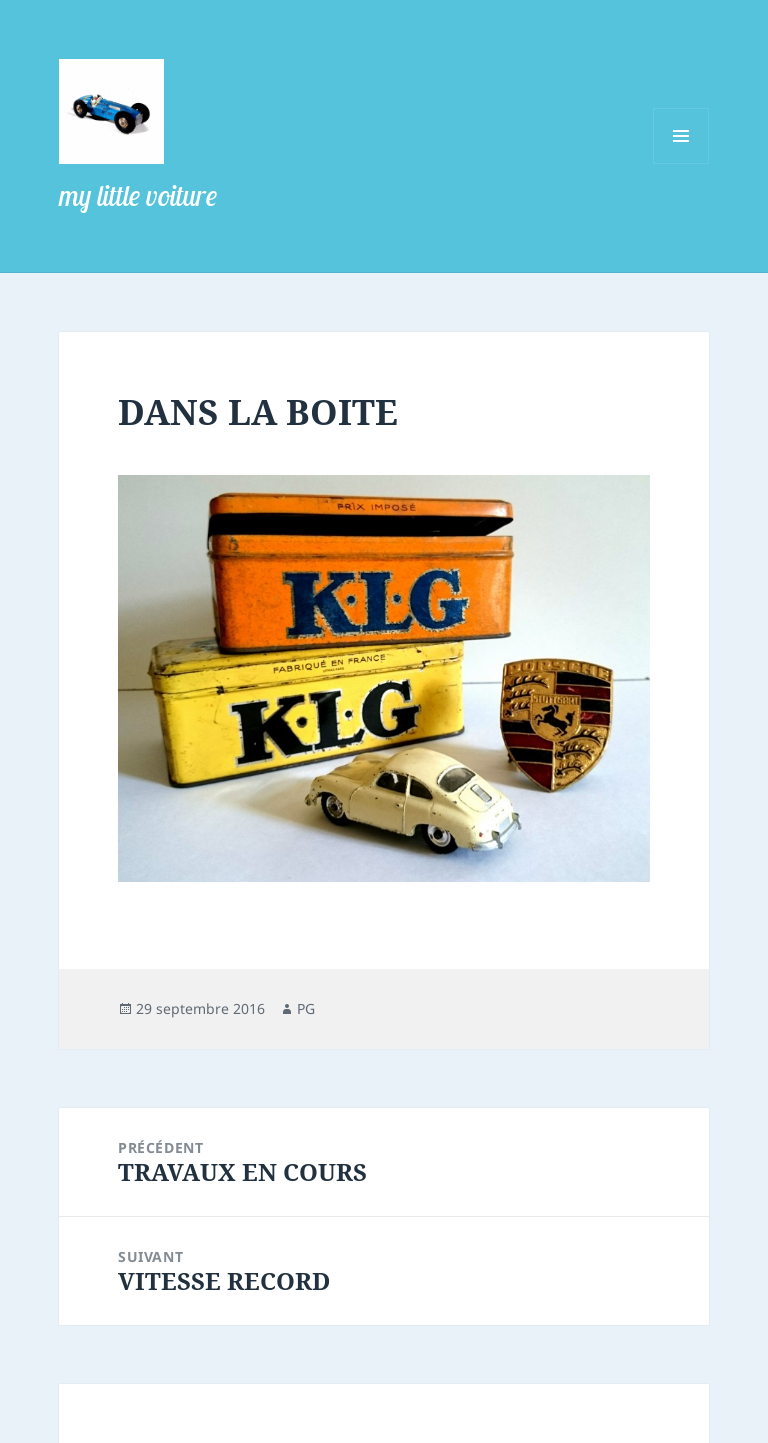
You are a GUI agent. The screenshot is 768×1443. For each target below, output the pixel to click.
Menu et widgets (681, 163)
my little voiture (138, 195)
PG (306, 1008)
